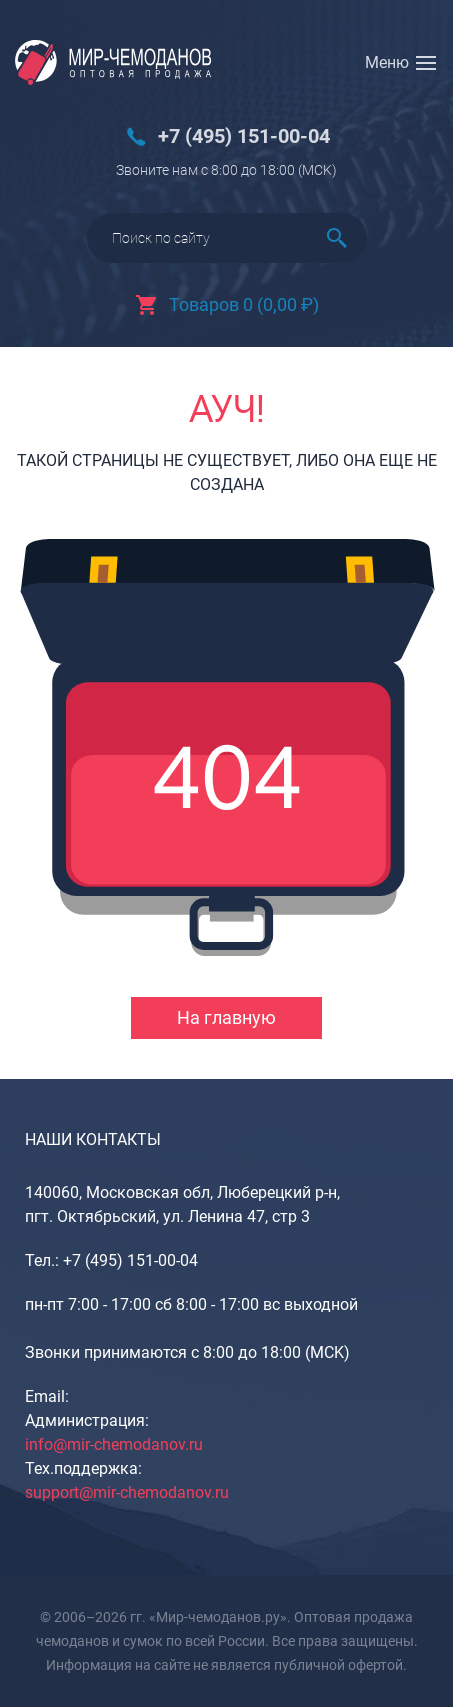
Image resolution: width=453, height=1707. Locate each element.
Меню (387, 62)
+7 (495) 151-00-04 (244, 136)
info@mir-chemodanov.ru (114, 1444)
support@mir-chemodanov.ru (127, 1492)
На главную (226, 1017)
